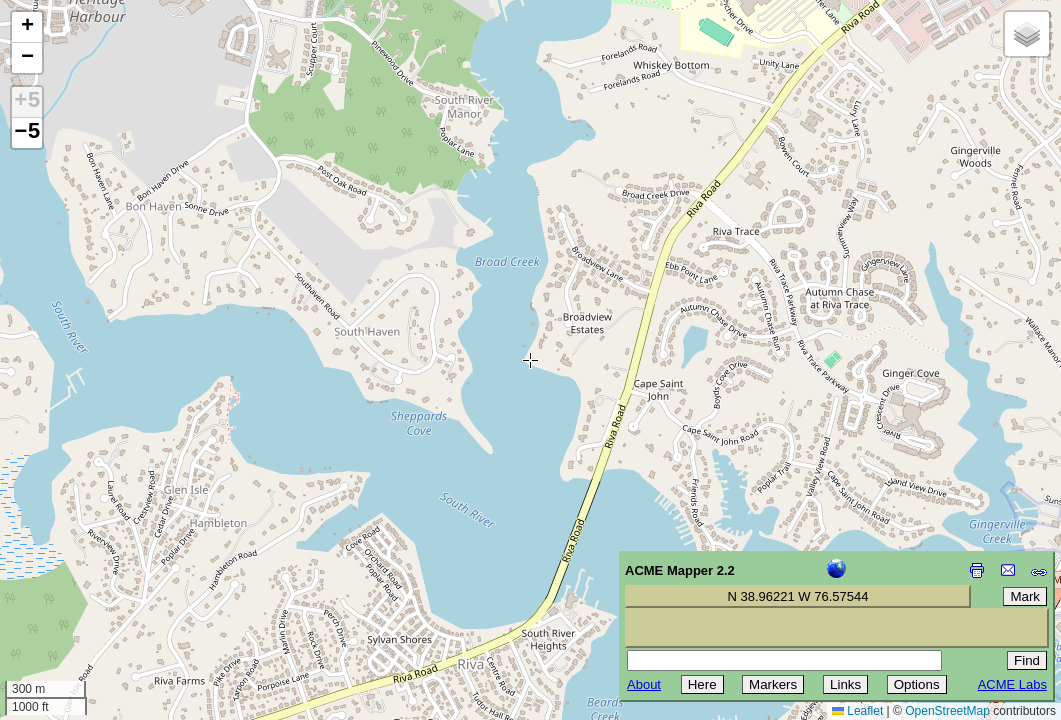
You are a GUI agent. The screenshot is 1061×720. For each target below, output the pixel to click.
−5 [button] (27, 133)
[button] (27, 27)
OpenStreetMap (947, 711)
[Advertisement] (106, 578)
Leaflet (857, 711)
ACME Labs (1012, 684)
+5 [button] (27, 102)
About (644, 684)
